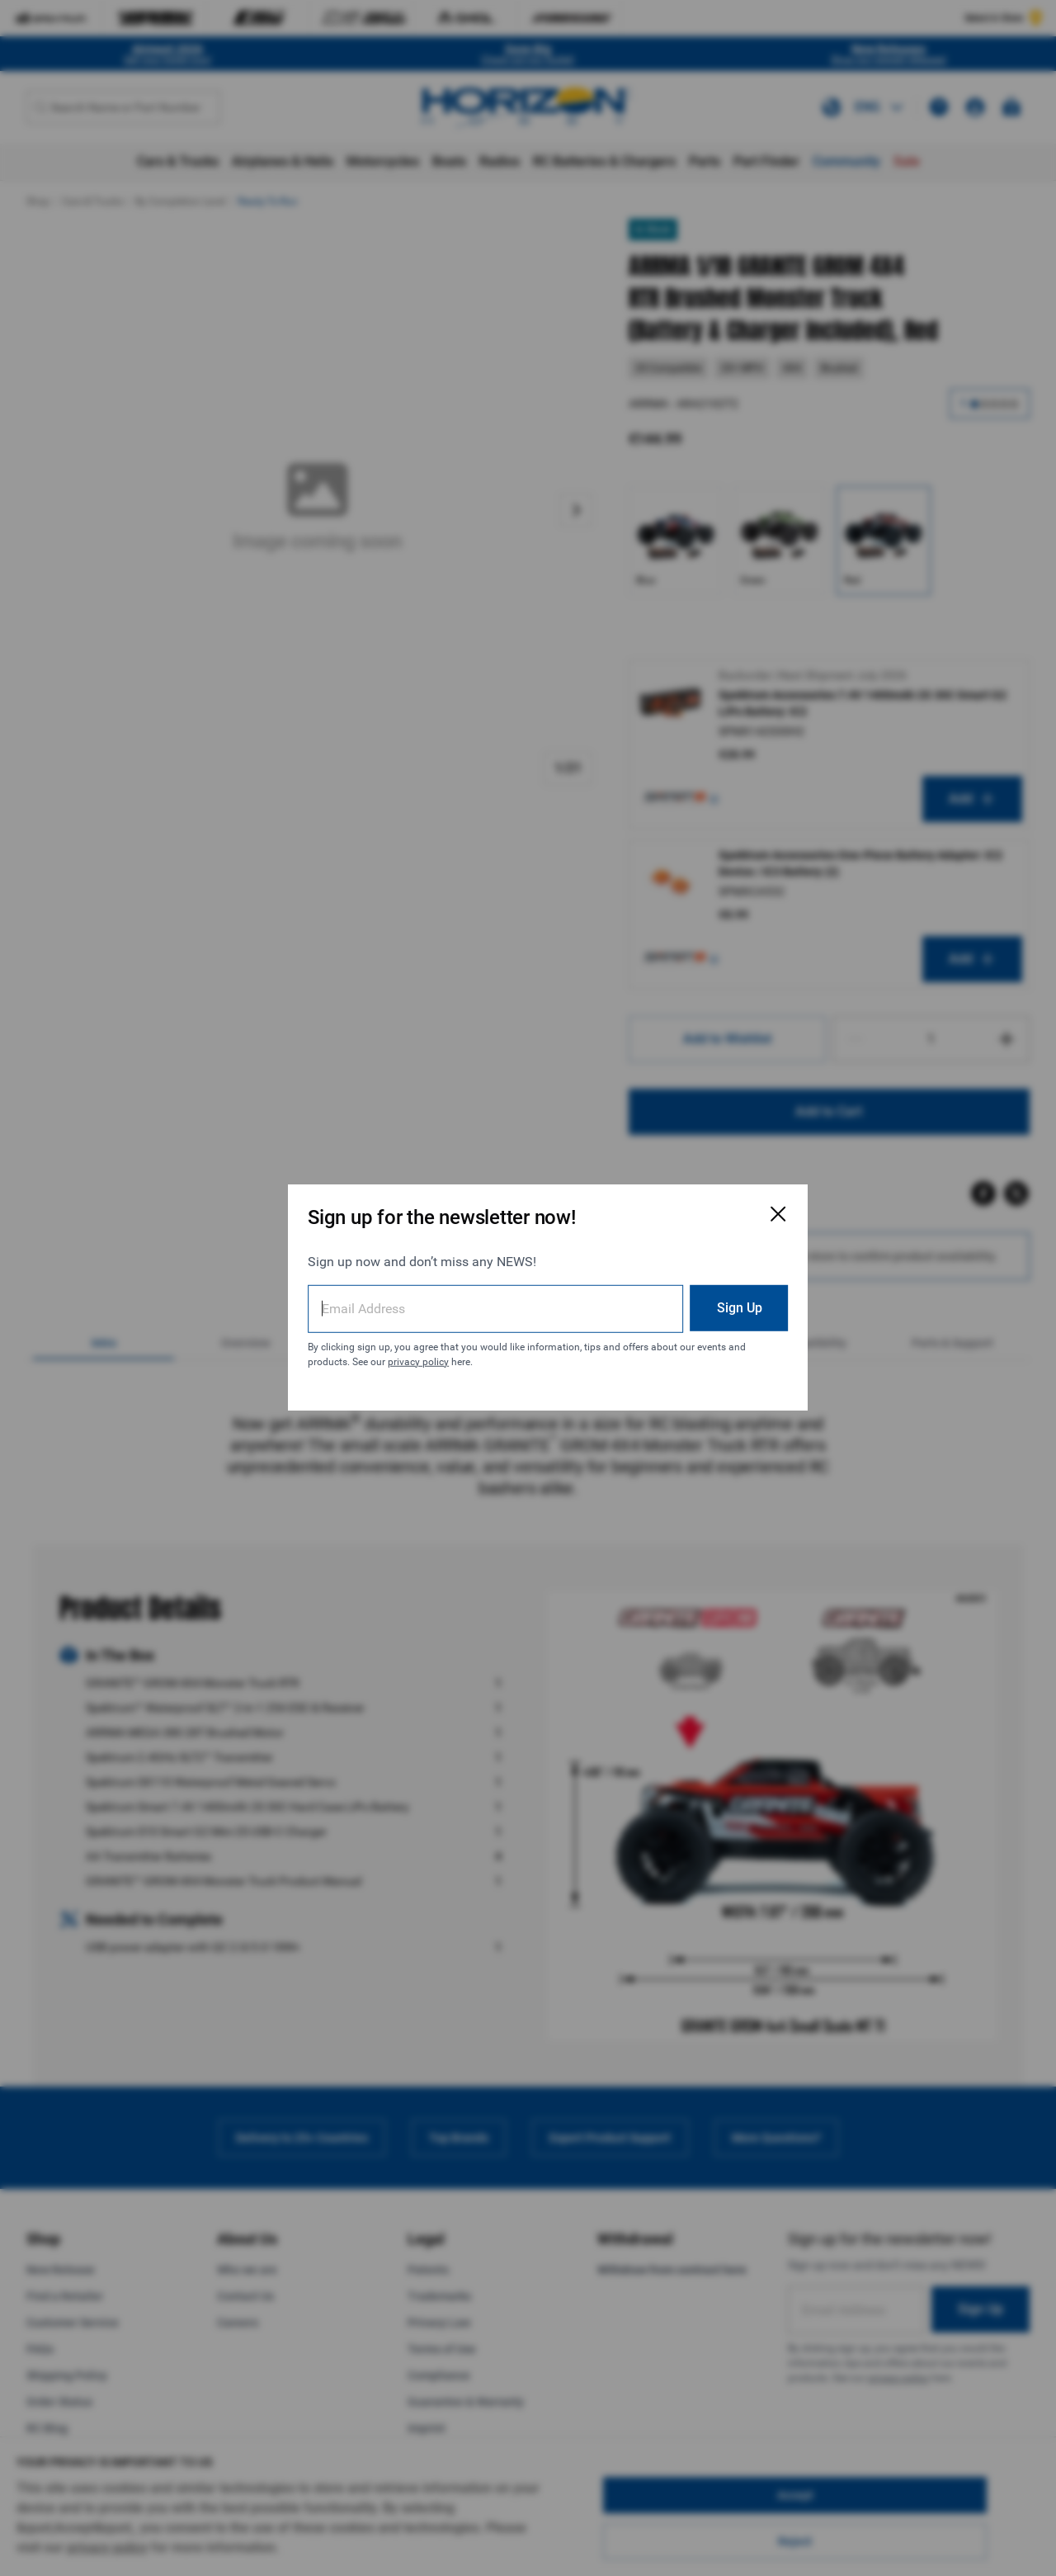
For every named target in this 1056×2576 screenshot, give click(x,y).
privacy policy (440, 1352)
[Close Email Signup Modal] (736, 1205)
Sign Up (696, 1298)
